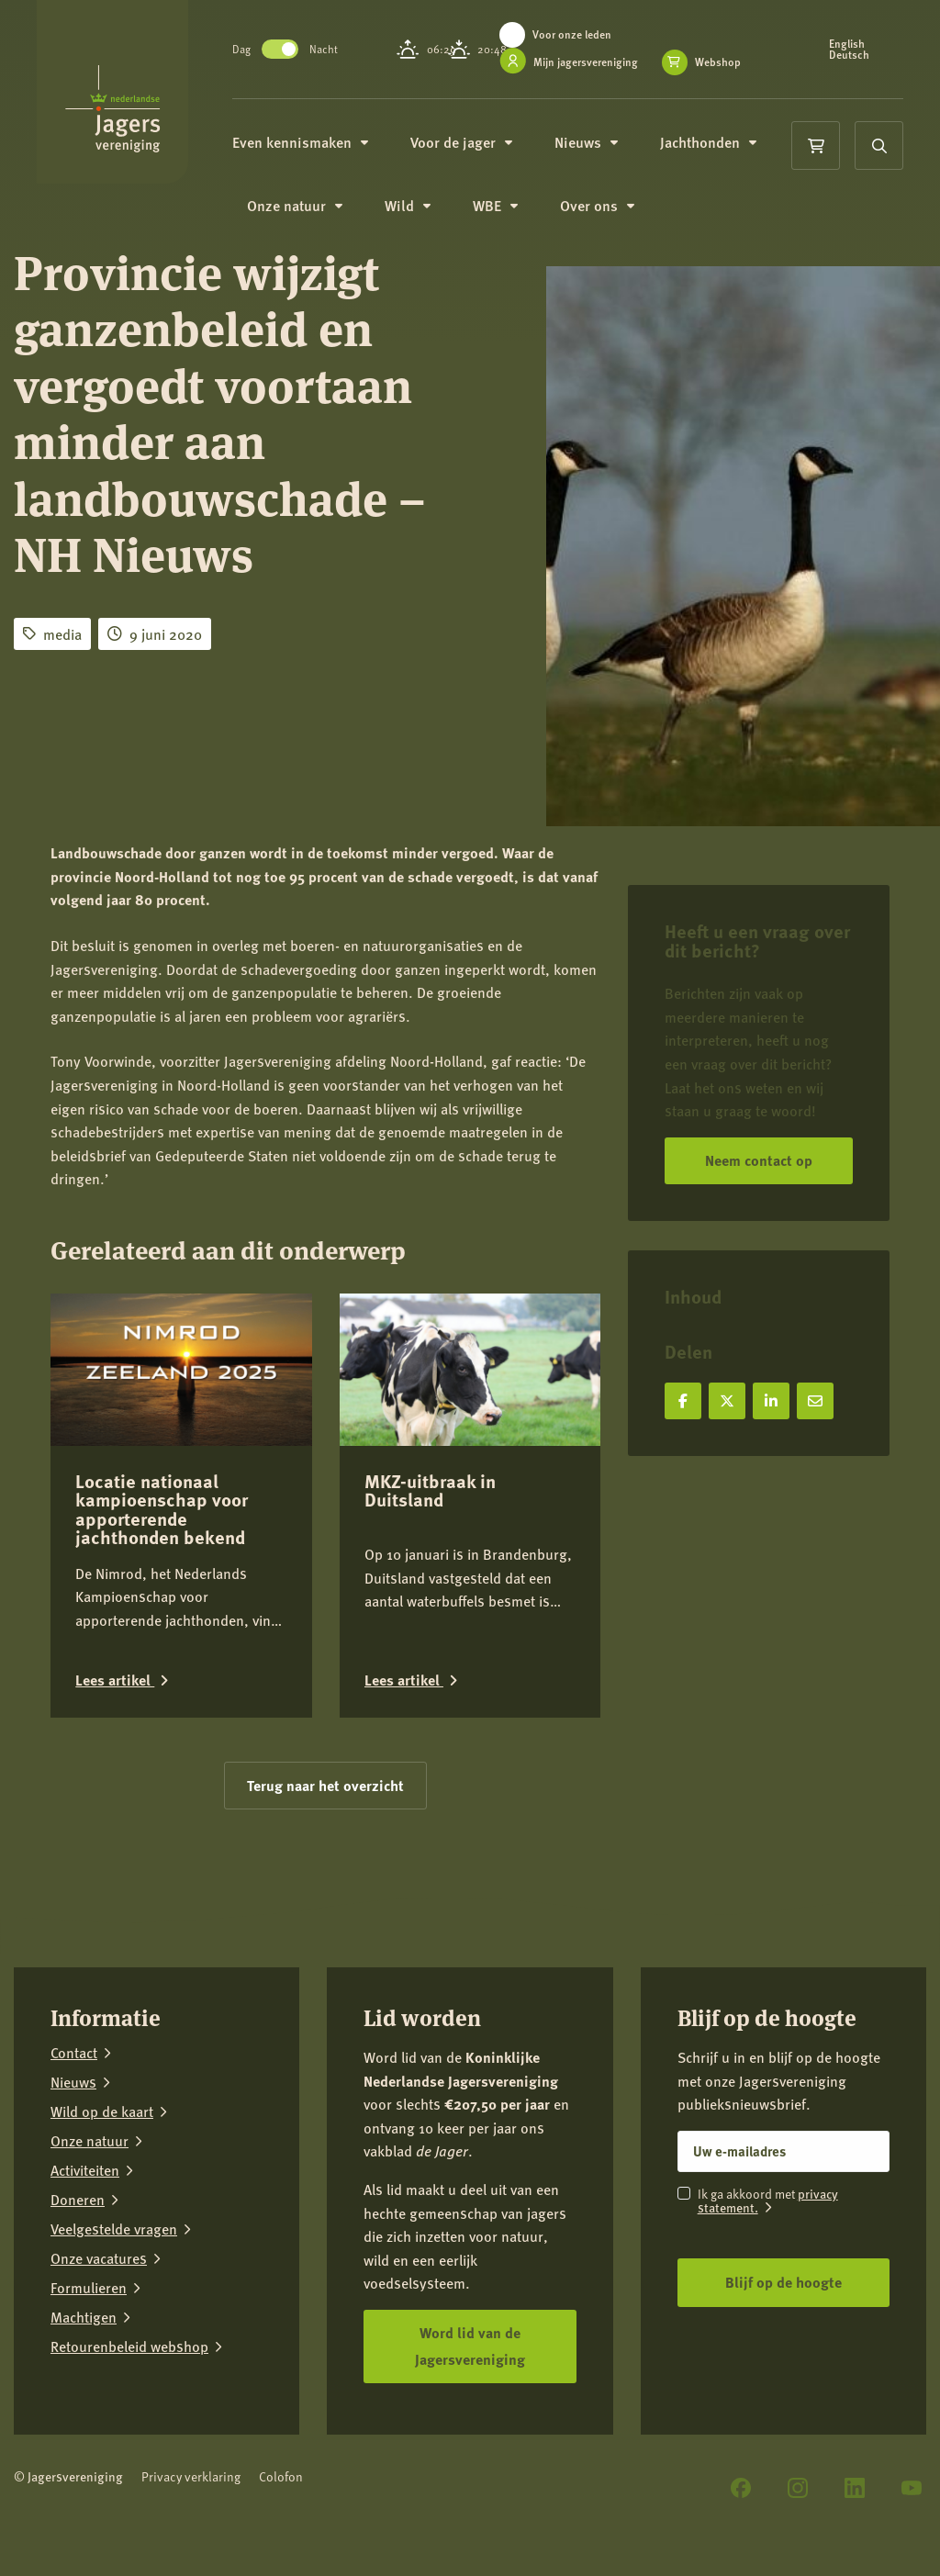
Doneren (77, 2199)
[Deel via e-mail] (815, 1401)
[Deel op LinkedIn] (771, 1401)
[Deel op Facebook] (683, 1401)
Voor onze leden (591, 34)
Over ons (616, 219)
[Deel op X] (727, 1401)
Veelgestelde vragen (113, 2229)
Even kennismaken (319, 153)
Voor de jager (481, 153)
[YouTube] (911, 2488)
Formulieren (88, 2287)
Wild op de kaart (101, 2111)
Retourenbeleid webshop (129, 2346)
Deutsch (854, 60)
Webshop (569, 81)
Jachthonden (727, 153)
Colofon (281, 2476)
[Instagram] (797, 2488)
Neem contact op (758, 1159)
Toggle (299, 54)
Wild (427, 219)
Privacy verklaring (191, 2476)
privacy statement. (768, 2200)
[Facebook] (740, 2488)
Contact (73, 2052)
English (852, 49)
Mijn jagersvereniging (605, 62)
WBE (514, 219)
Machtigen (83, 2317)
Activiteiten (84, 2170)
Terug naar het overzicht (325, 1785)
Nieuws (605, 153)
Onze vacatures (98, 2258)
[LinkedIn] (854, 2488)
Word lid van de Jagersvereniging (470, 2345)
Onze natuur (314, 219)
